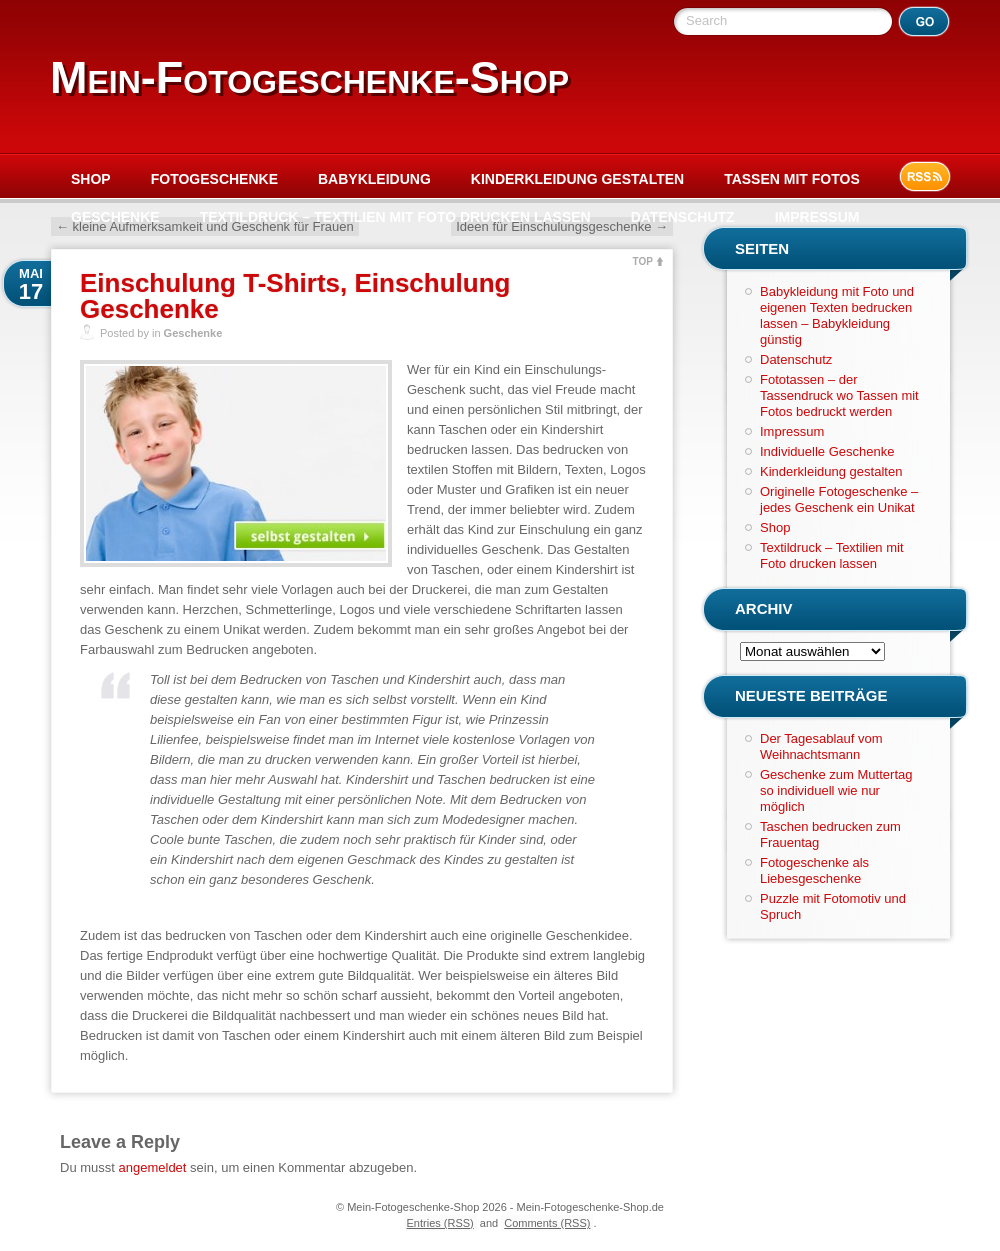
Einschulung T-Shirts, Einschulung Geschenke (295, 296)
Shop (91, 179)
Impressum (817, 217)
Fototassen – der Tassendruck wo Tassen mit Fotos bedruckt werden (839, 395)
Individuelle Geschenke (827, 451)
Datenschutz (683, 217)
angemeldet (153, 1167)
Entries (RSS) (440, 1223)
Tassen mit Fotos (792, 179)
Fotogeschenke (214, 179)
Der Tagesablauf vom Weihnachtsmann (821, 746)
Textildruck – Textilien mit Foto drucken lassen (395, 217)
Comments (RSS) (547, 1223)
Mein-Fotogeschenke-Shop (309, 77)
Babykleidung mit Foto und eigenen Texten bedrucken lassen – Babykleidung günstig (837, 315)
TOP (643, 261)
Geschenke (115, 217)
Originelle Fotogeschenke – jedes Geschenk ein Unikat (839, 499)
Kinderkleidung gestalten (577, 179)
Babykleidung (374, 179)
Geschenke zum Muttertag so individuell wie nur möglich (836, 790)
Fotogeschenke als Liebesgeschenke (814, 870)
